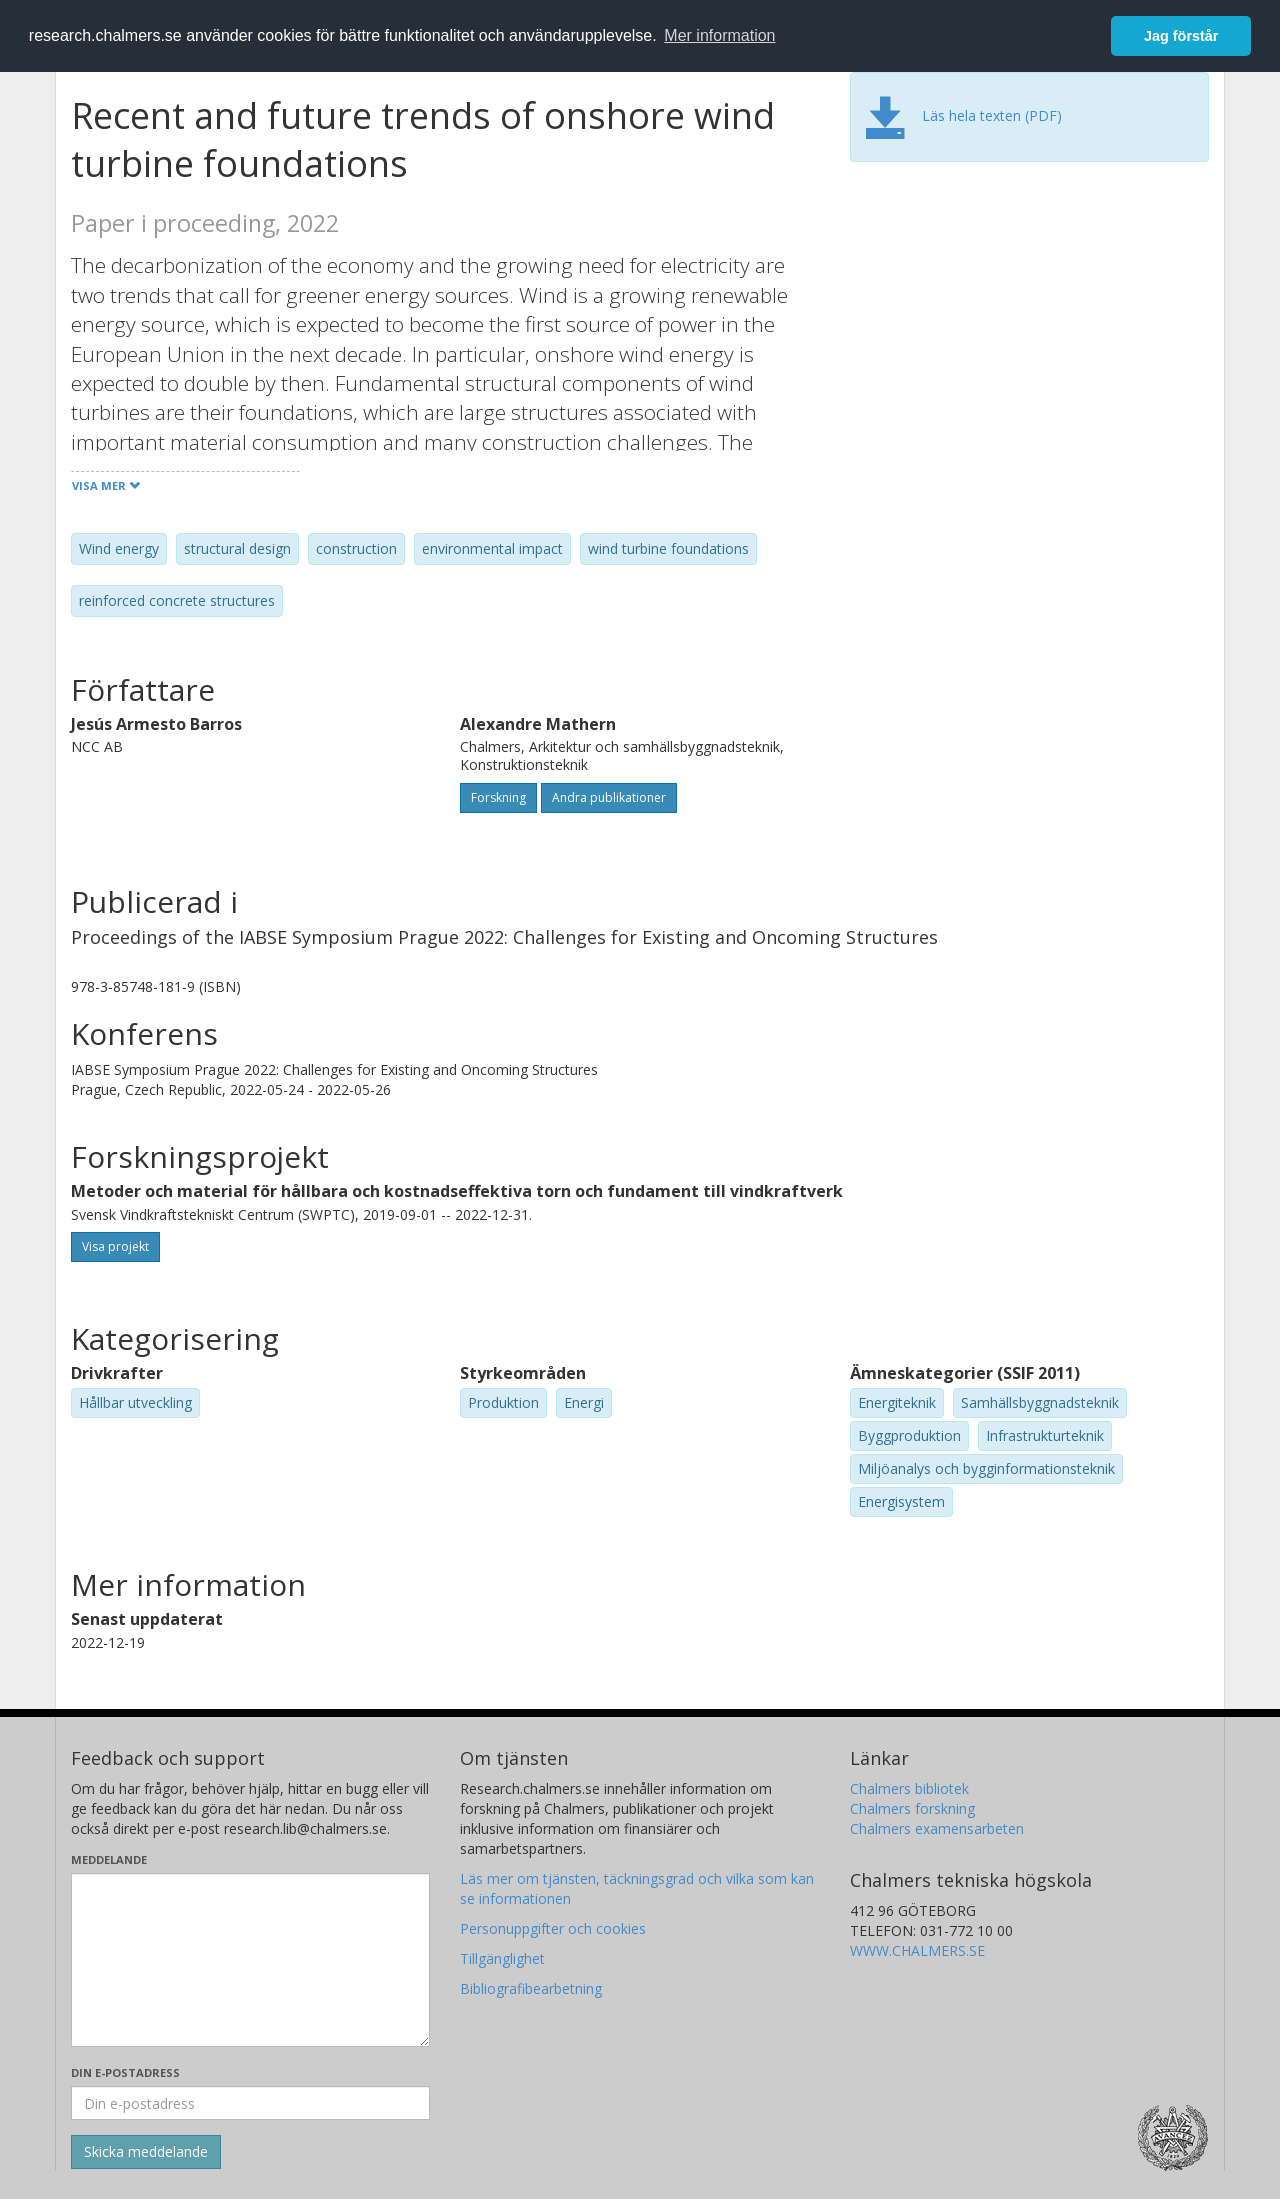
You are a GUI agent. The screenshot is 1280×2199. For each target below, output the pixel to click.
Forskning (498, 797)
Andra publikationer (609, 797)
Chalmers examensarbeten (937, 1828)
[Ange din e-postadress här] (250, 2103)
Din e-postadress (125, 2072)
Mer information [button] (719, 35)
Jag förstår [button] (1181, 36)
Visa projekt (115, 1246)
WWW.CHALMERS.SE (917, 1950)
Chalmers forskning (912, 1808)
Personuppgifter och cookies (553, 1928)
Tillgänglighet (502, 1958)
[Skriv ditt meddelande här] (250, 1960)
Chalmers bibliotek (909, 1788)
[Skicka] (146, 2152)
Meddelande (109, 1859)
